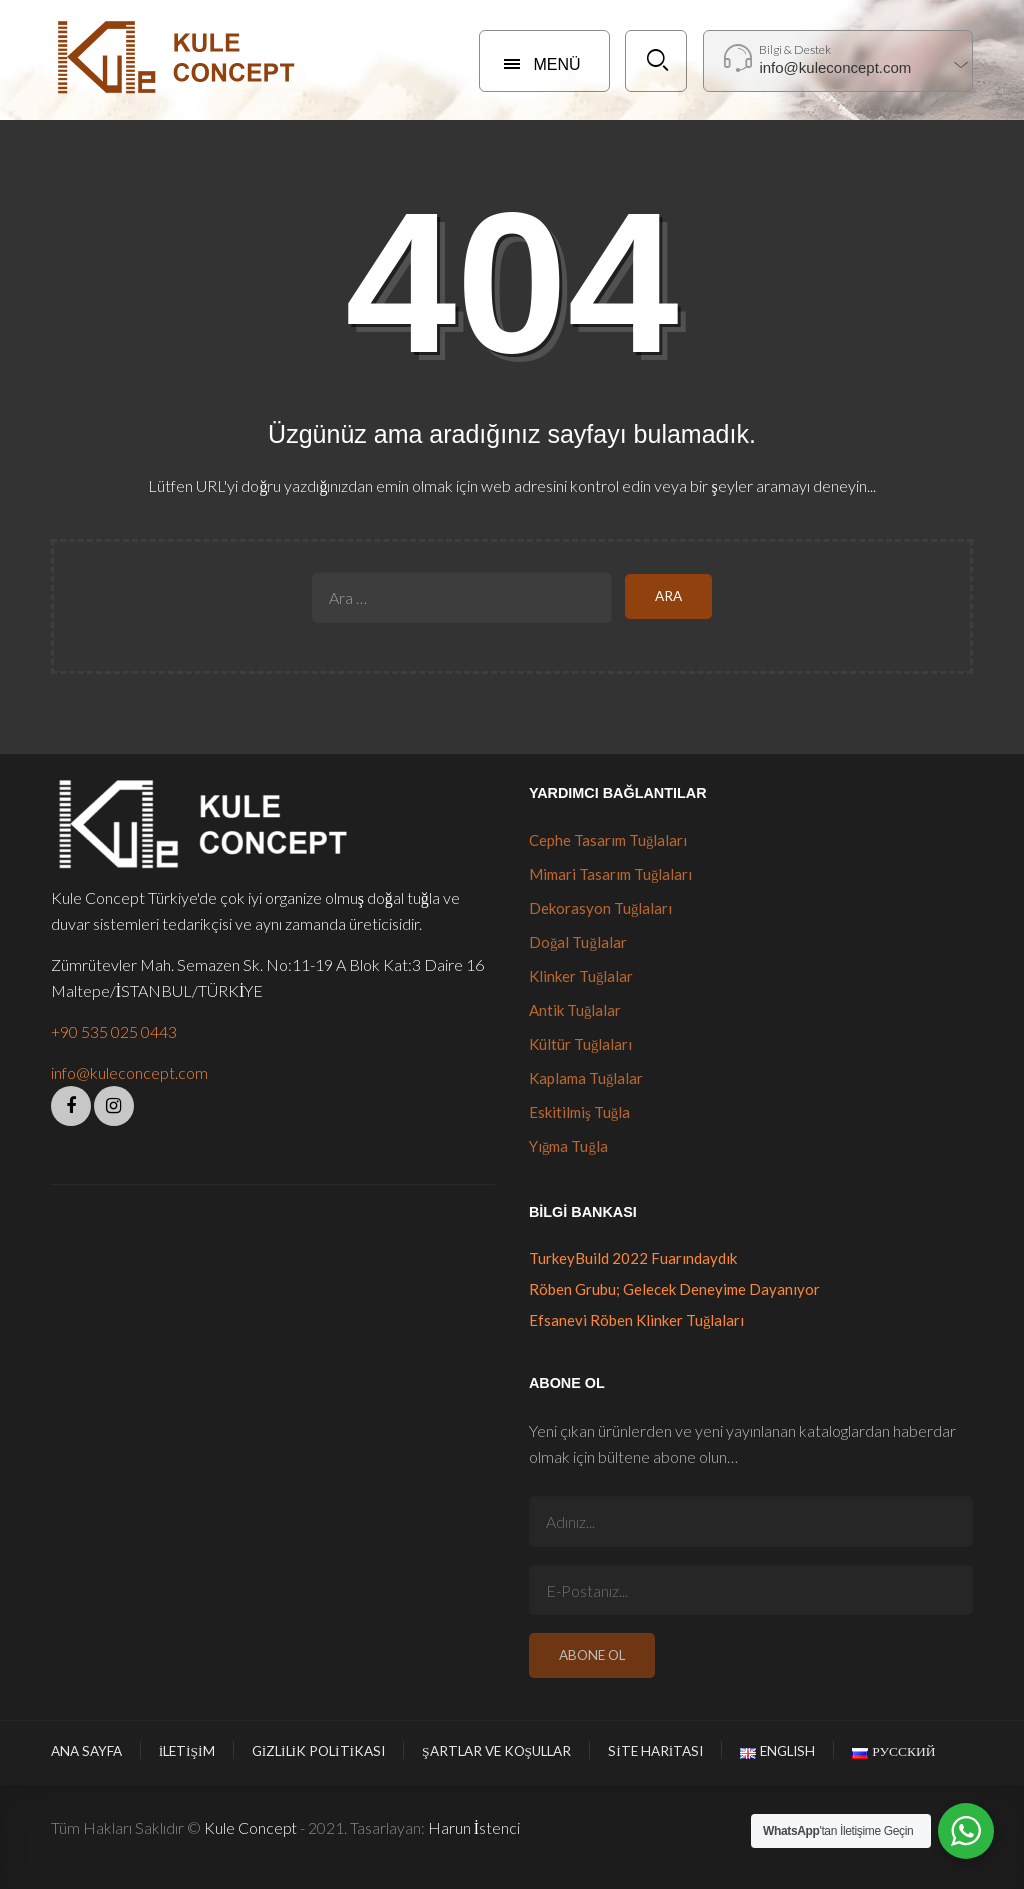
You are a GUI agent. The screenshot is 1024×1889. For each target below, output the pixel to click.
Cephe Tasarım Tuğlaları (608, 840)
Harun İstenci (474, 1827)
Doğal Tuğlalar (578, 942)
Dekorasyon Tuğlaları (601, 908)
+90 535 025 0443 (114, 1031)
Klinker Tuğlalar (581, 976)
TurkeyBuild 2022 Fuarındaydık (633, 1258)
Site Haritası (655, 1751)
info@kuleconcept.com (129, 1072)
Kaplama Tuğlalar (586, 1078)
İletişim (187, 1751)
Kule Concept (250, 1827)
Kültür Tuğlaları (581, 1044)
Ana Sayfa (86, 1751)
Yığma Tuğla (568, 1146)
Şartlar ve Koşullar (496, 1751)
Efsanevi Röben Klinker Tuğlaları (637, 1320)
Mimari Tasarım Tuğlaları (611, 874)
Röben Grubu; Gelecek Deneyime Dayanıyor (674, 1289)
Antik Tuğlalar (575, 1010)
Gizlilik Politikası (318, 1751)
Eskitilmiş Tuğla (579, 1112)
